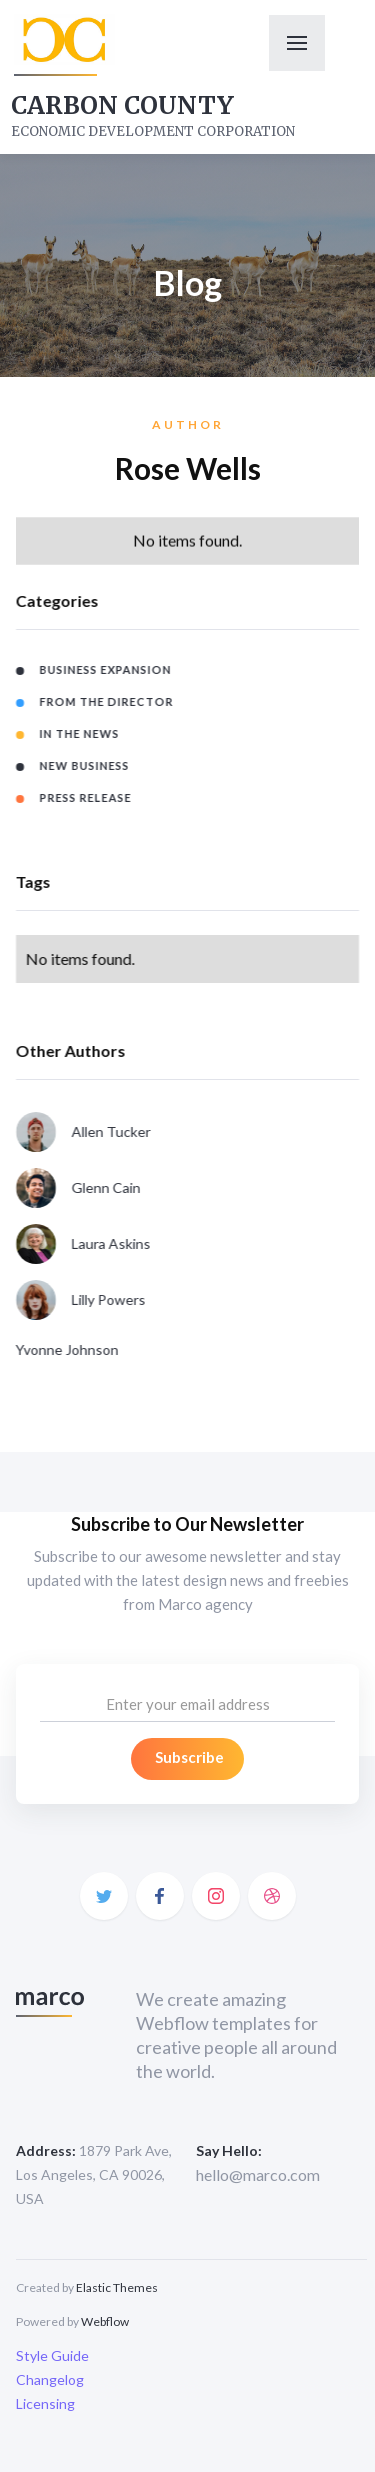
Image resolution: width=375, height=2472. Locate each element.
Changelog (50, 2379)
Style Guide (52, 2355)
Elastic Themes (117, 2287)
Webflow (105, 2321)
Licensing (45, 2403)
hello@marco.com (258, 2174)
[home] (61, 46)
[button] (297, 43)
